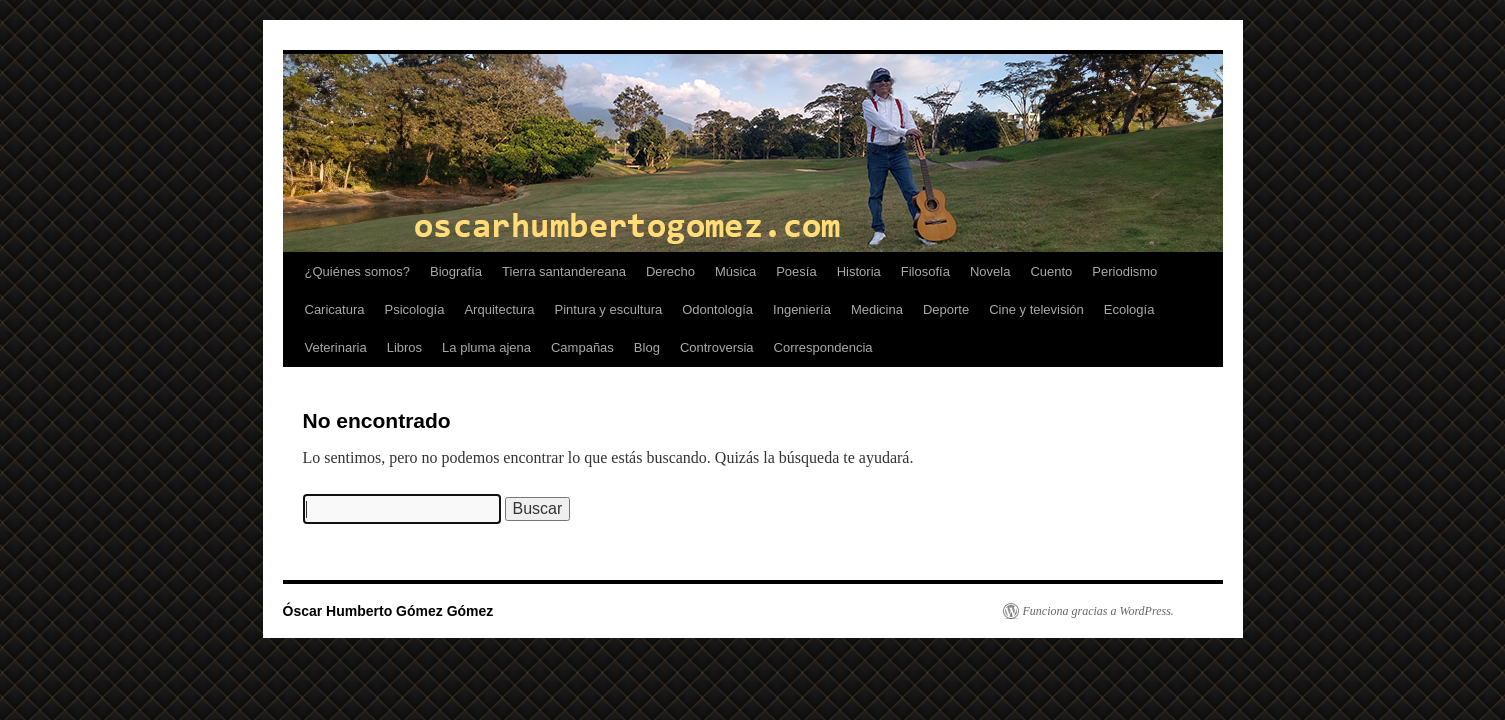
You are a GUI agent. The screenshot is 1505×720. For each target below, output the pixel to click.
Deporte (946, 309)
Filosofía (925, 271)
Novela (990, 271)
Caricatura (335, 309)
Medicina (877, 309)
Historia (859, 271)
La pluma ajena (486, 347)
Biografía (456, 271)
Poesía (796, 271)
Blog (647, 347)
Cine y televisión (1036, 309)
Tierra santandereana (564, 271)
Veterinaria (336, 347)
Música (735, 271)
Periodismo (1124, 271)
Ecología (1129, 309)
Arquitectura (499, 309)
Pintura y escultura (609, 309)
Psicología (414, 309)
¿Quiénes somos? (358, 271)
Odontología (717, 309)
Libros (404, 347)
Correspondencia (823, 347)
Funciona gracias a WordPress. (1098, 611)
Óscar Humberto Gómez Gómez (388, 611)
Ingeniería (802, 309)
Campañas (582, 347)
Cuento (1051, 271)
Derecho (670, 271)
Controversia (717, 347)
